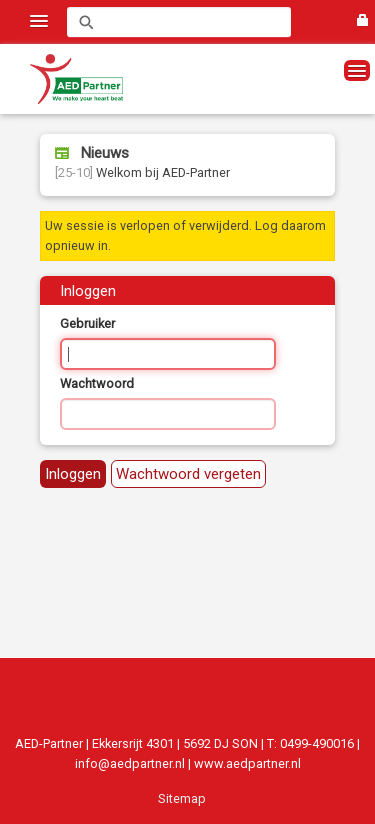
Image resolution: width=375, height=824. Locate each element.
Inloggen (73, 474)
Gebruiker (87, 323)
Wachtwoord (97, 383)
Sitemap (182, 798)
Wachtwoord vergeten (188, 474)
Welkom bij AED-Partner (142, 172)
